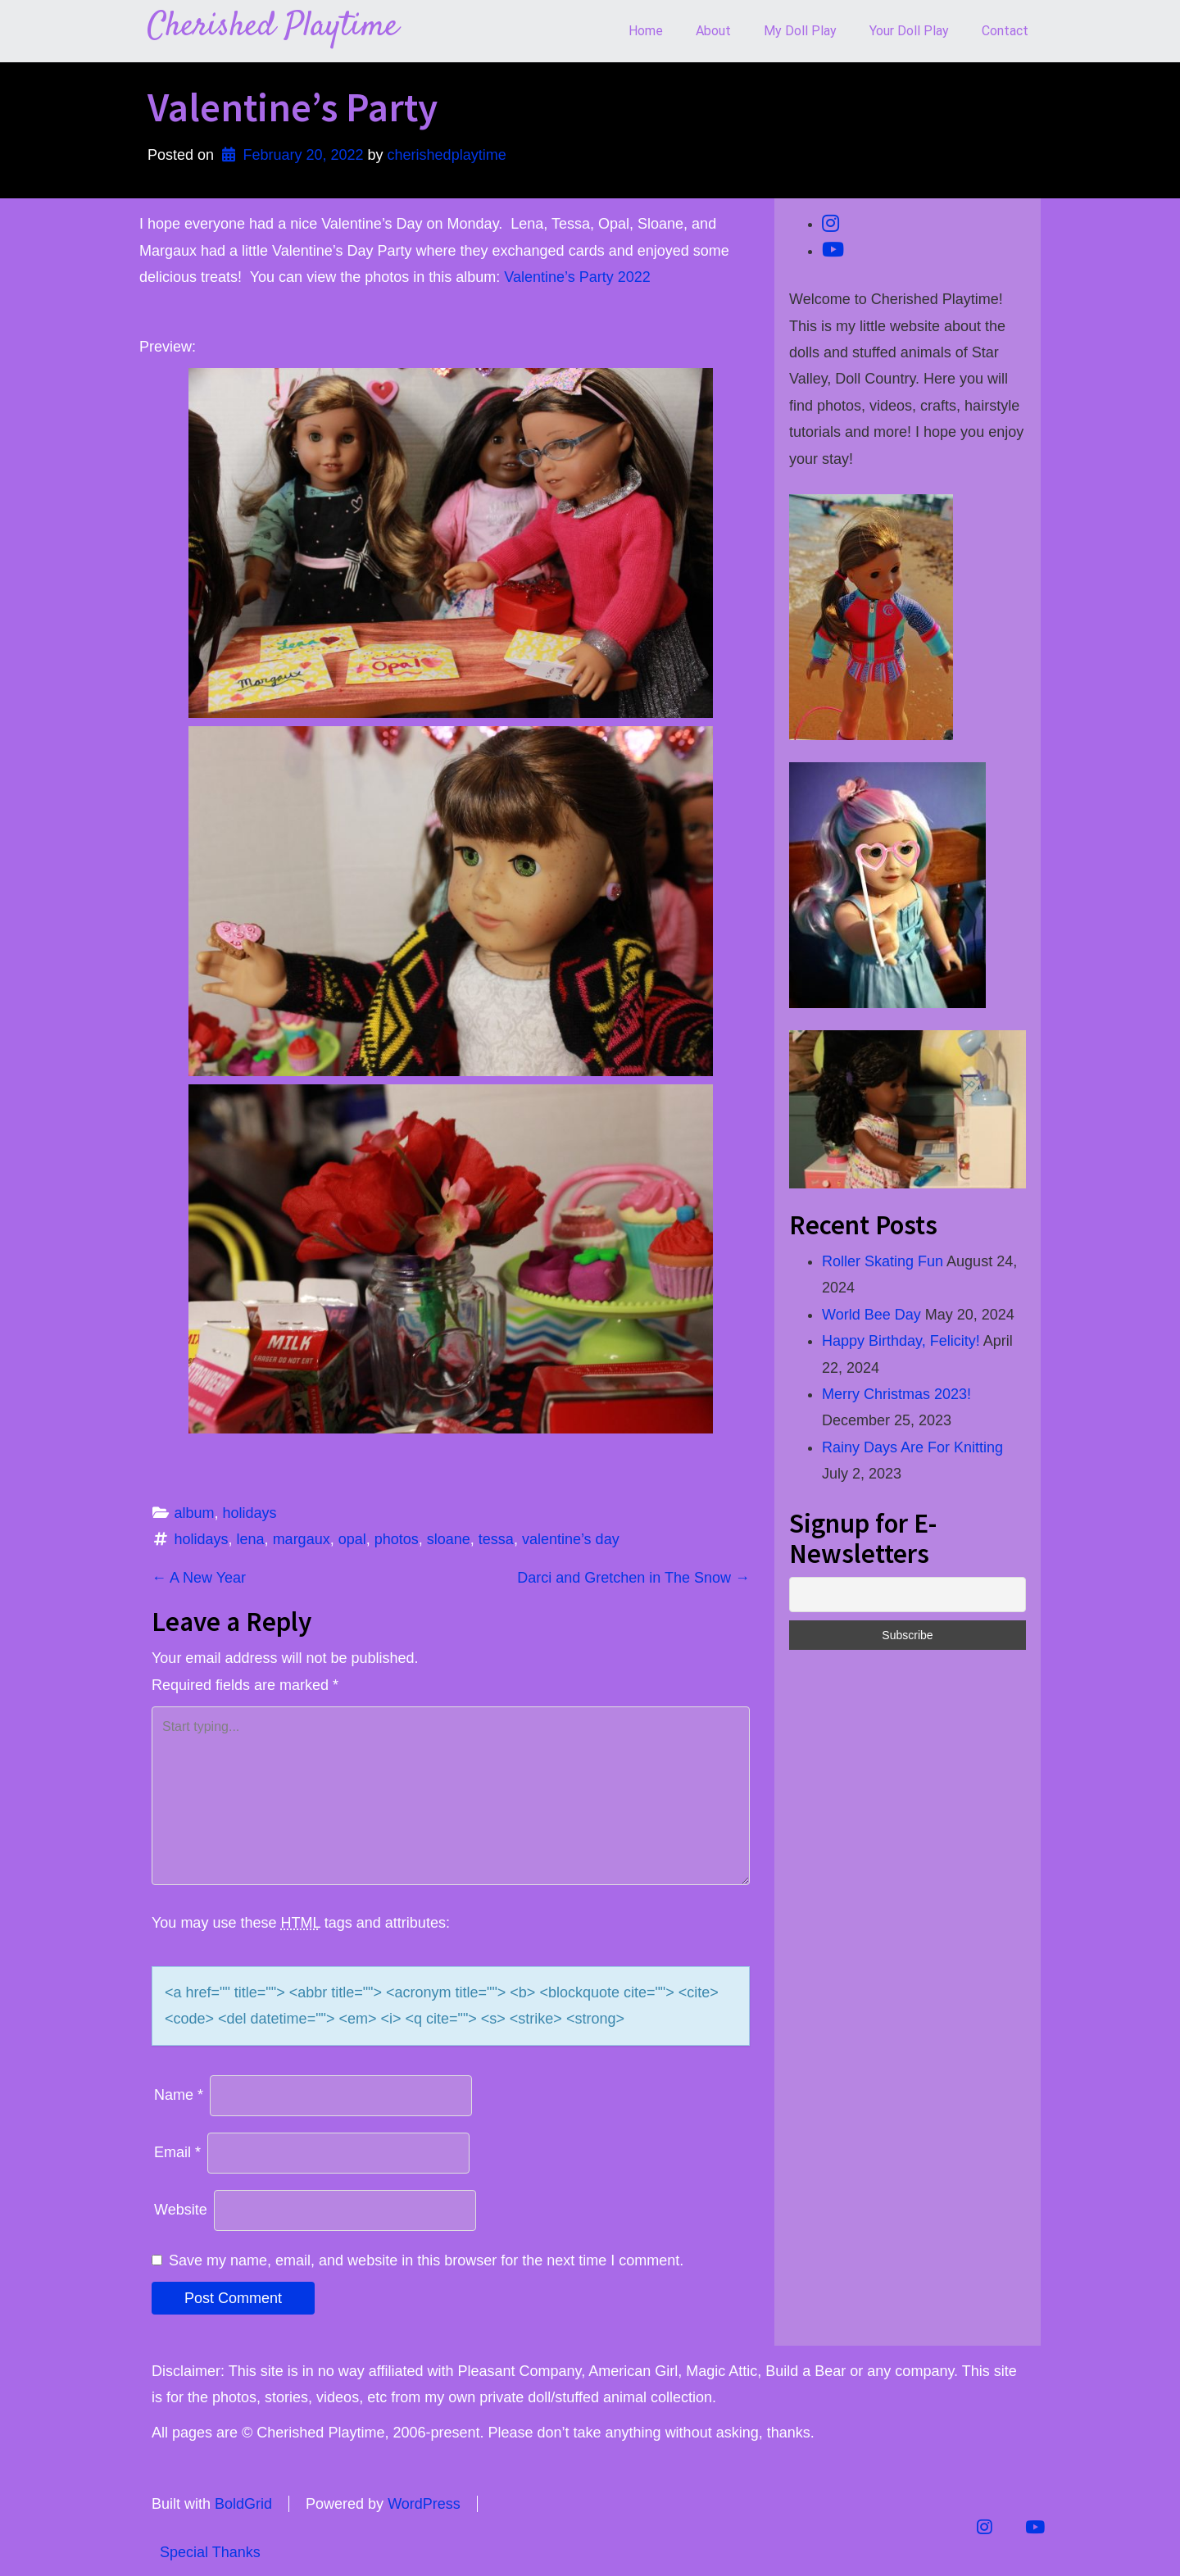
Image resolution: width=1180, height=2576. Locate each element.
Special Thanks (210, 2552)
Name (178, 2095)
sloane (448, 1539)
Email (177, 2152)
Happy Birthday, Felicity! (901, 1341)
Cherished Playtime (273, 27)
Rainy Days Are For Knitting (912, 1447)
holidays (250, 1513)
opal (352, 1539)
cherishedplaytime (447, 155)
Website (180, 2209)
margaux (301, 1539)
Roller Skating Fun (882, 1261)
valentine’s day (571, 1539)
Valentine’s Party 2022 (577, 277)
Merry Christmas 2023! (896, 1394)
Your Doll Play (909, 31)
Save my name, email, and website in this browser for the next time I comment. (426, 2260)
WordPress (424, 2504)
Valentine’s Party (293, 107)
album (195, 1513)
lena (251, 1539)
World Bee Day (871, 1314)
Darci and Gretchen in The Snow (633, 1578)
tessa (496, 1539)
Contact (1005, 31)
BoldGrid (243, 2504)
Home (646, 31)
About (713, 31)
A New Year (199, 1578)
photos (396, 1539)
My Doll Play (800, 31)
